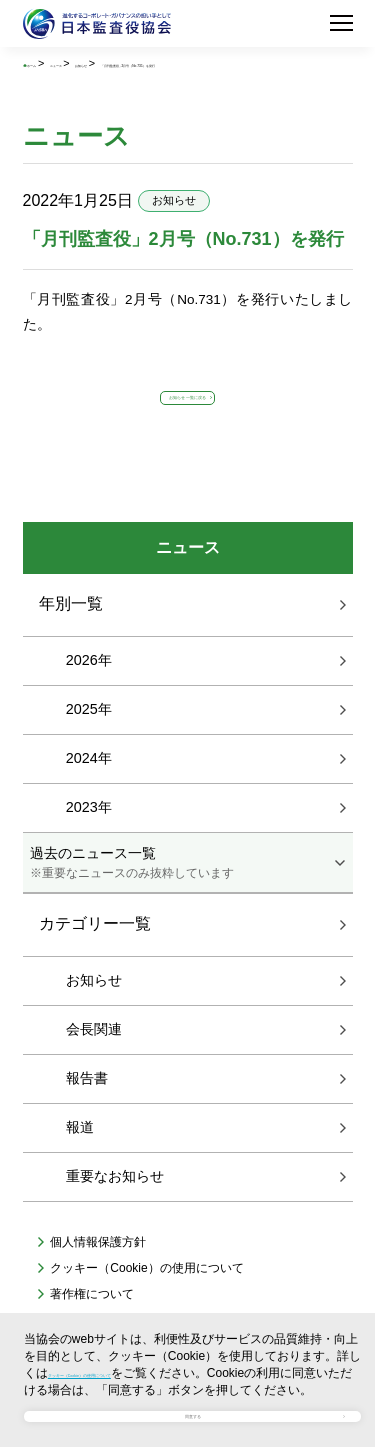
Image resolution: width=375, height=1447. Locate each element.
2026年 (89, 698)
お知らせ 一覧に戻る (188, 421)
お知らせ (172, 63)
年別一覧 (71, 641)
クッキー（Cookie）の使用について (144, 1328)
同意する (193, 1402)
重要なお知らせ (115, 1213)
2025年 (89, 747)
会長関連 (94, 1066)
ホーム (55, 63)
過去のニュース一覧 (188, 901)
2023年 (89, 845)
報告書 (87, 1115)
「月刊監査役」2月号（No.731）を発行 (120, 77)
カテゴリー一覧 (95, 961)
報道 (80, 1164)
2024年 (89, 796)
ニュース (111, 63)
